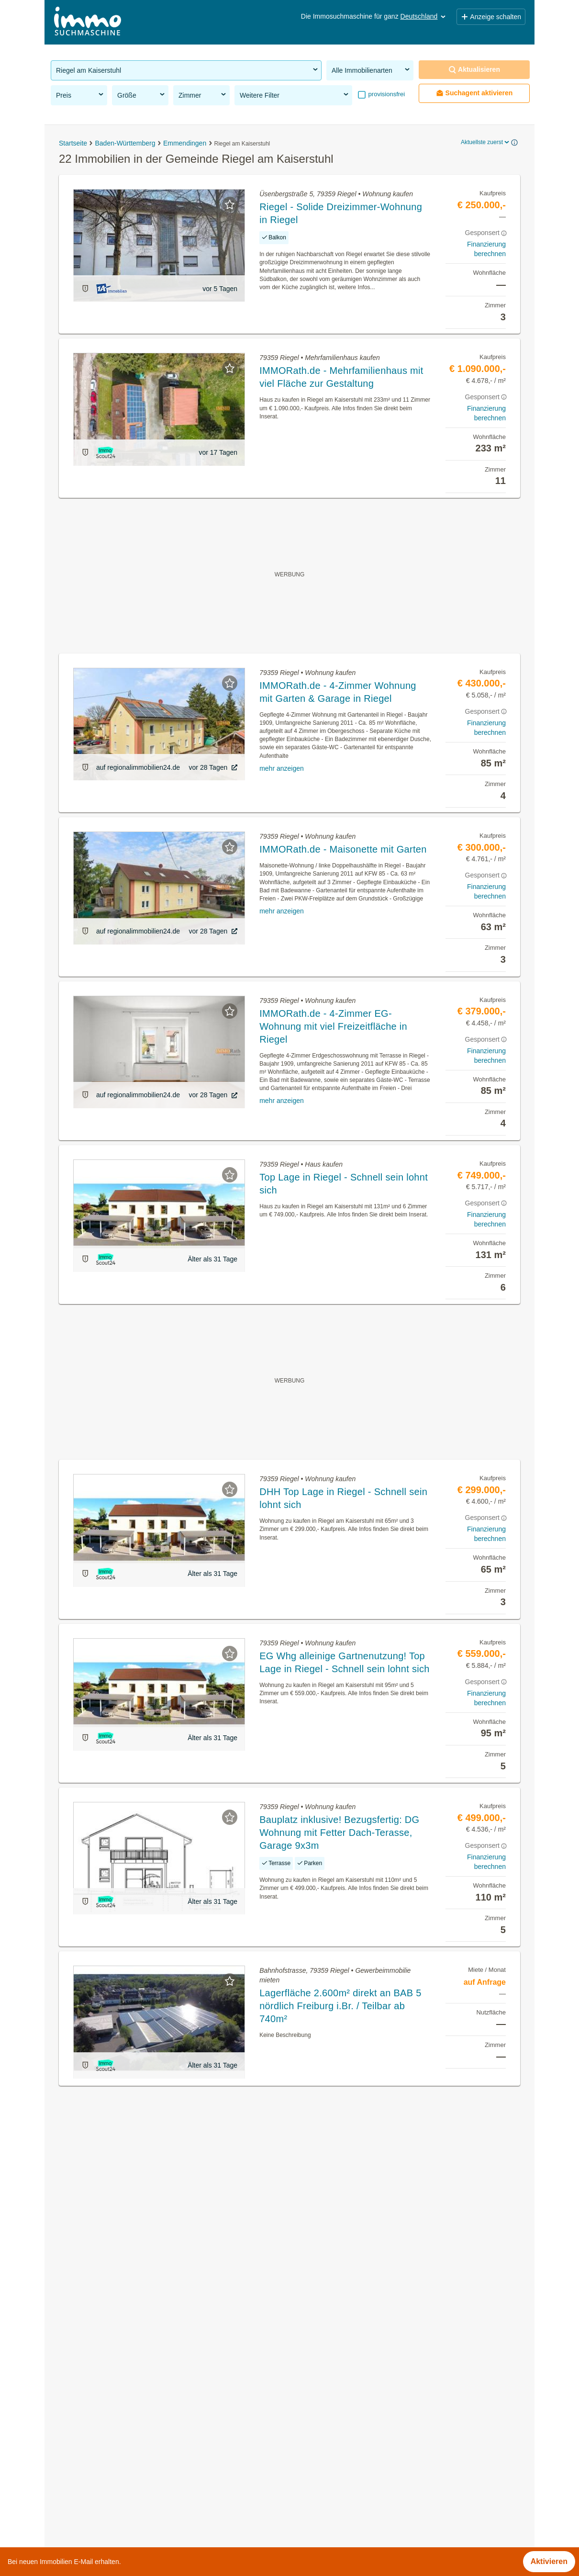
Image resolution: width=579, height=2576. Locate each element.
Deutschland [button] (424, 16)
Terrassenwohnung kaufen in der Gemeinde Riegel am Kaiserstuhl (164, 2484)
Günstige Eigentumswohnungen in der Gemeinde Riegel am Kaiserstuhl (174, 2463)
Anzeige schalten (491, 17)
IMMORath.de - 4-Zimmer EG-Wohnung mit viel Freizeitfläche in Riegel (333, 1026)
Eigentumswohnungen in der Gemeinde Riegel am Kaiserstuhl (157, 2400)
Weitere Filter (295, 94)
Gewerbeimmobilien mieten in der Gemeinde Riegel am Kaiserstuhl (166, 2442)
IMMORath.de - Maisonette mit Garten (343, 849)
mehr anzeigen (281, 768)
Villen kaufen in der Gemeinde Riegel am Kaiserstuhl (141, 2505)
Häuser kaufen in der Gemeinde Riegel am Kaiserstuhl (144, 2421)
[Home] (87, 22)
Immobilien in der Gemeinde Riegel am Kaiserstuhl (138, 2378)
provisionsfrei (386, 94)
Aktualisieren (474, 70)
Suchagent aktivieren (474, 93)
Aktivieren (549, 2561)
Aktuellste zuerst (486, 142)
